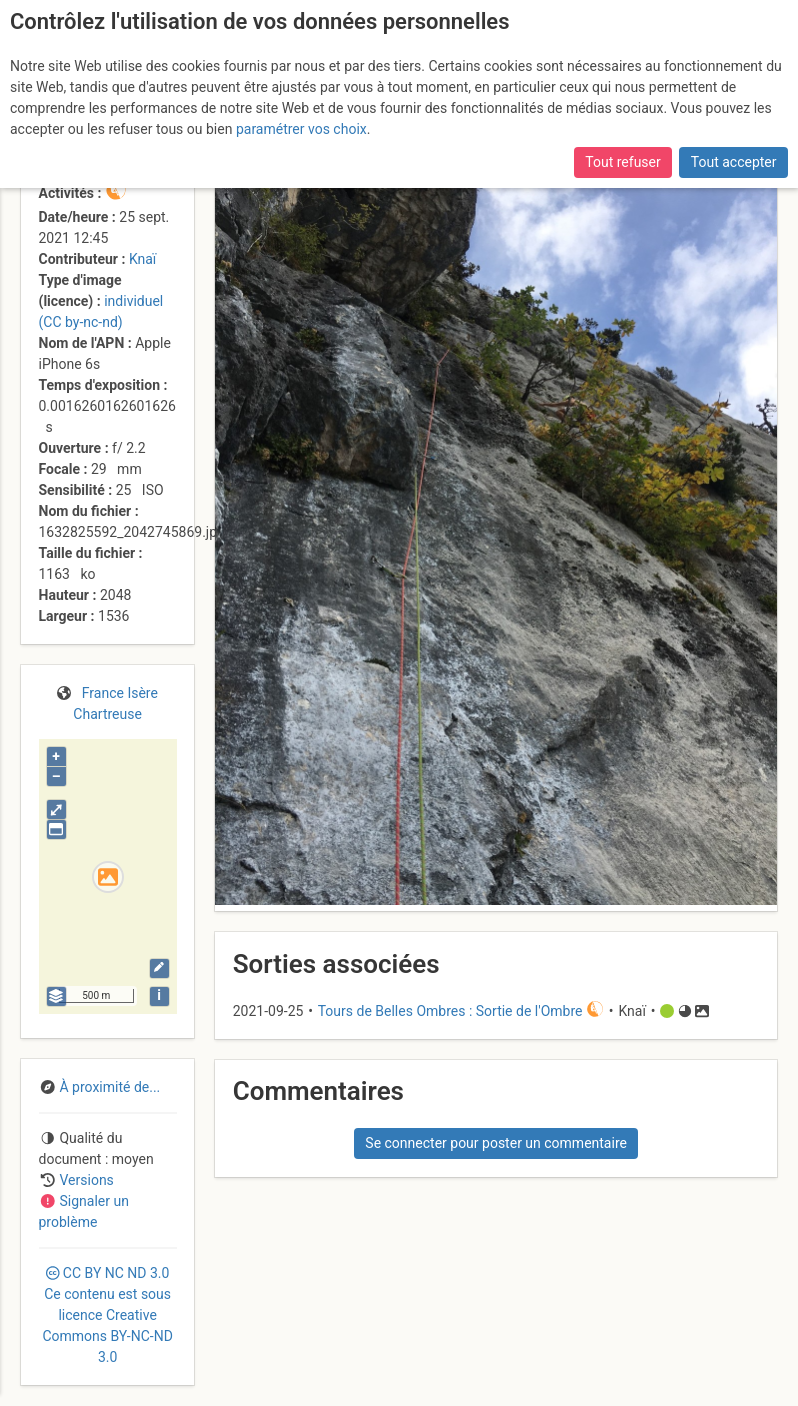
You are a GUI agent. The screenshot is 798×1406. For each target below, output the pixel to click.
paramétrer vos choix (301, 129)
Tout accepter (734, 162)
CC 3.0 (107, 1315)
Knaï (142, 259)
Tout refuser (622, 162)
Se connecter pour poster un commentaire (496, 1143)
